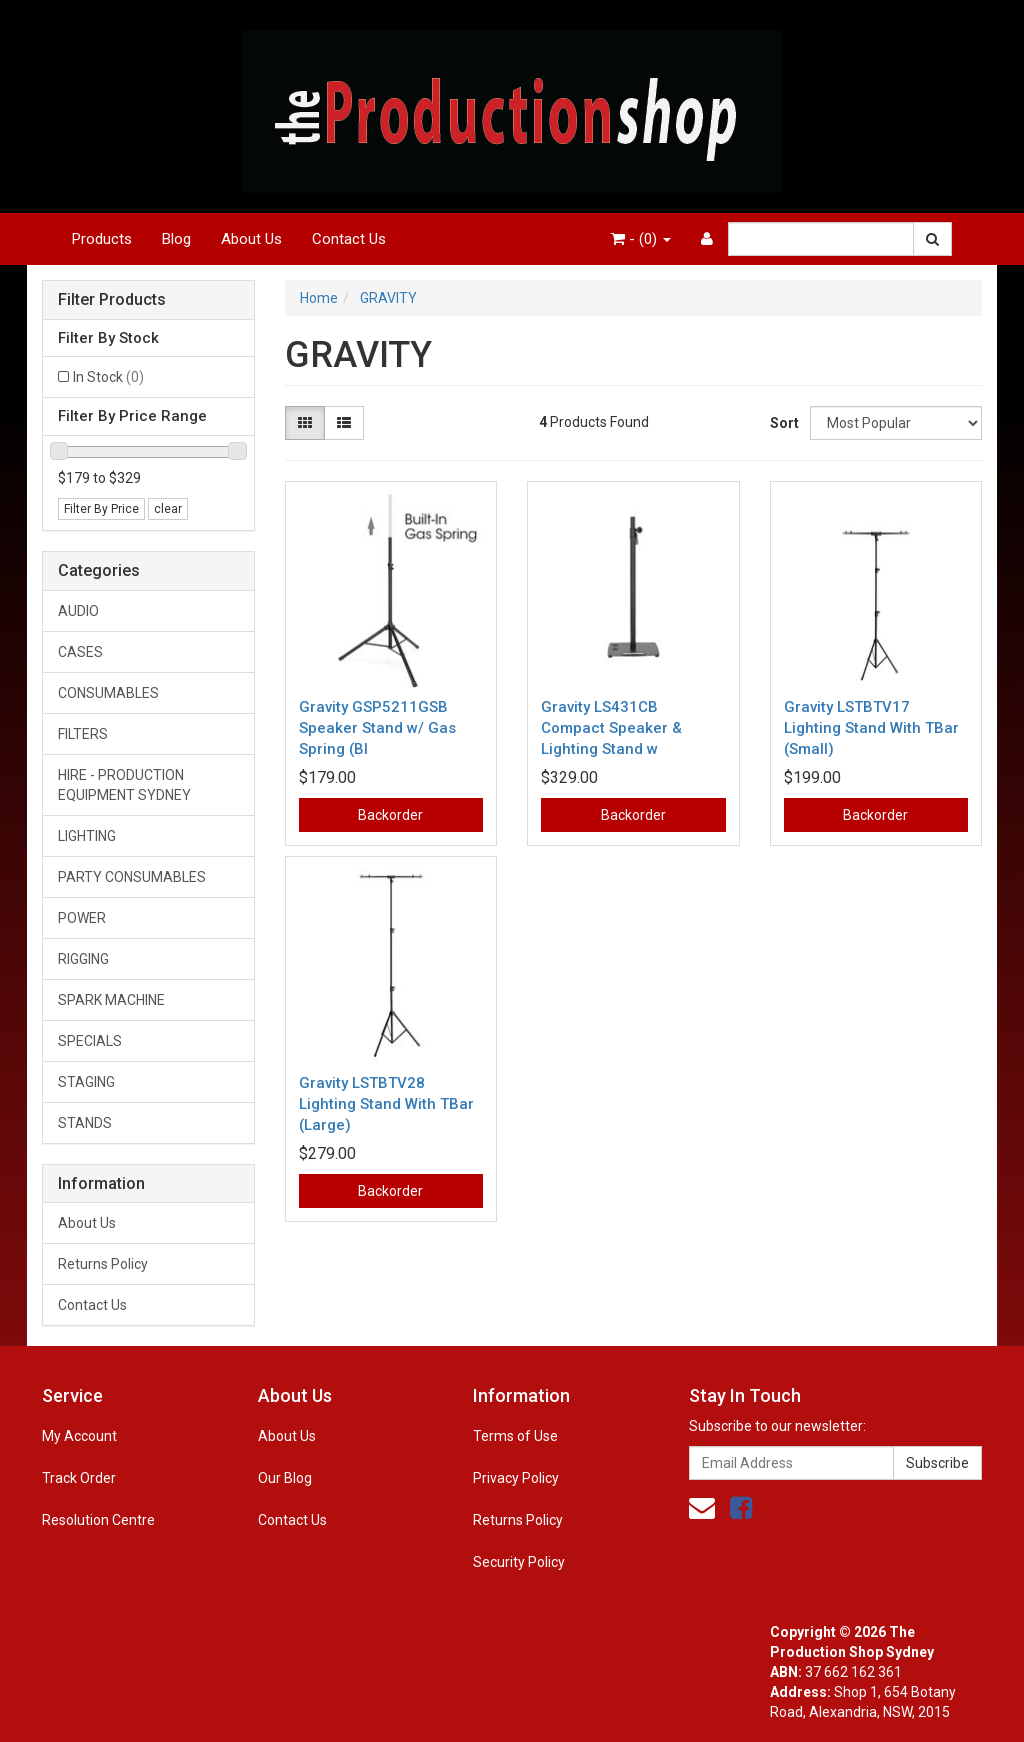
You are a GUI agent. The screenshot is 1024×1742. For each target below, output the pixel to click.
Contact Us (349, 239)
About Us (251, 239)
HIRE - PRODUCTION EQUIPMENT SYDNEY (124, 785)
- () (641, 239)
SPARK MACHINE (111, 1000)
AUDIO (78, 611)
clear (168, 509)
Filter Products (112, 300)
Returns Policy (103, 1264)
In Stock (108, 377)
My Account (79, 1436)
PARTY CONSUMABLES (132, 877)
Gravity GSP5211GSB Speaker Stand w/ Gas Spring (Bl (377, 728)
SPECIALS (90, 1041)
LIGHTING (87, 836)
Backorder (390, 815)
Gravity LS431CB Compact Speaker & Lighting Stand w (611, 728)
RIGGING (83, 959)
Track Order (79, 1478)
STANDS (85, 1123)
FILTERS (83, 734)
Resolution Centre (98, 1520)
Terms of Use (515, 1436)
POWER (82, 918)
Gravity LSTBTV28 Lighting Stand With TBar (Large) (386, 1104)
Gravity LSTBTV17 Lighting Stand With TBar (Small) (871, 728)
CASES (80, 652)
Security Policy (519, 1562)
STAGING (86, 1082)
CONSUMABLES (108, 693)
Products (102, 239)
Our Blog (285, 1478)
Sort (782, 423)
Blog (176, 239)
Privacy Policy (516, 1478)
